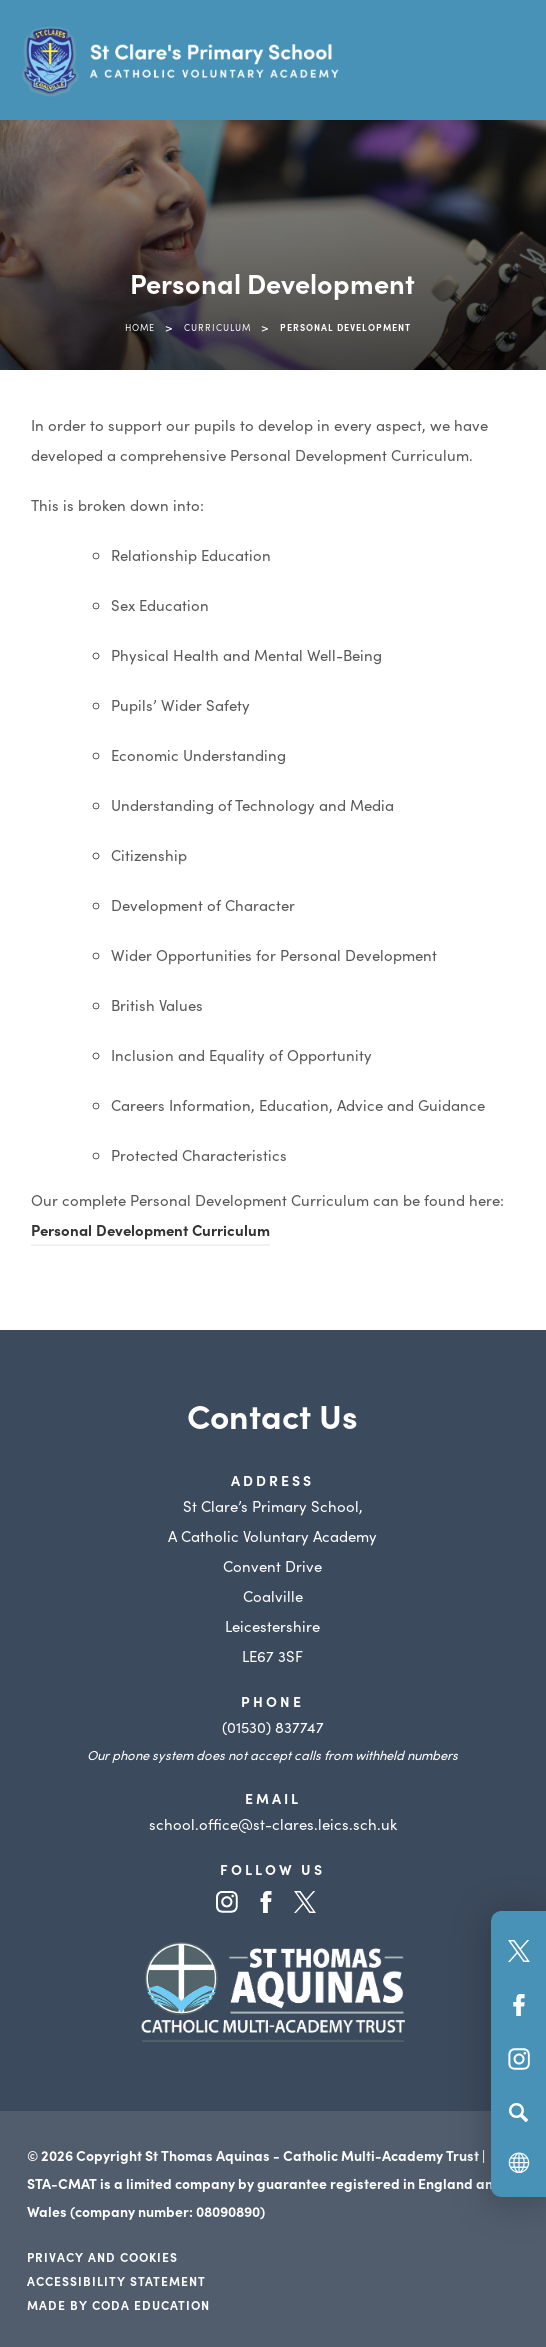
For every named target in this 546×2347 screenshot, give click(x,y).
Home (140, 327)
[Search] (518, 2112)
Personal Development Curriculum (150, 1229)
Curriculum (217, 327)
